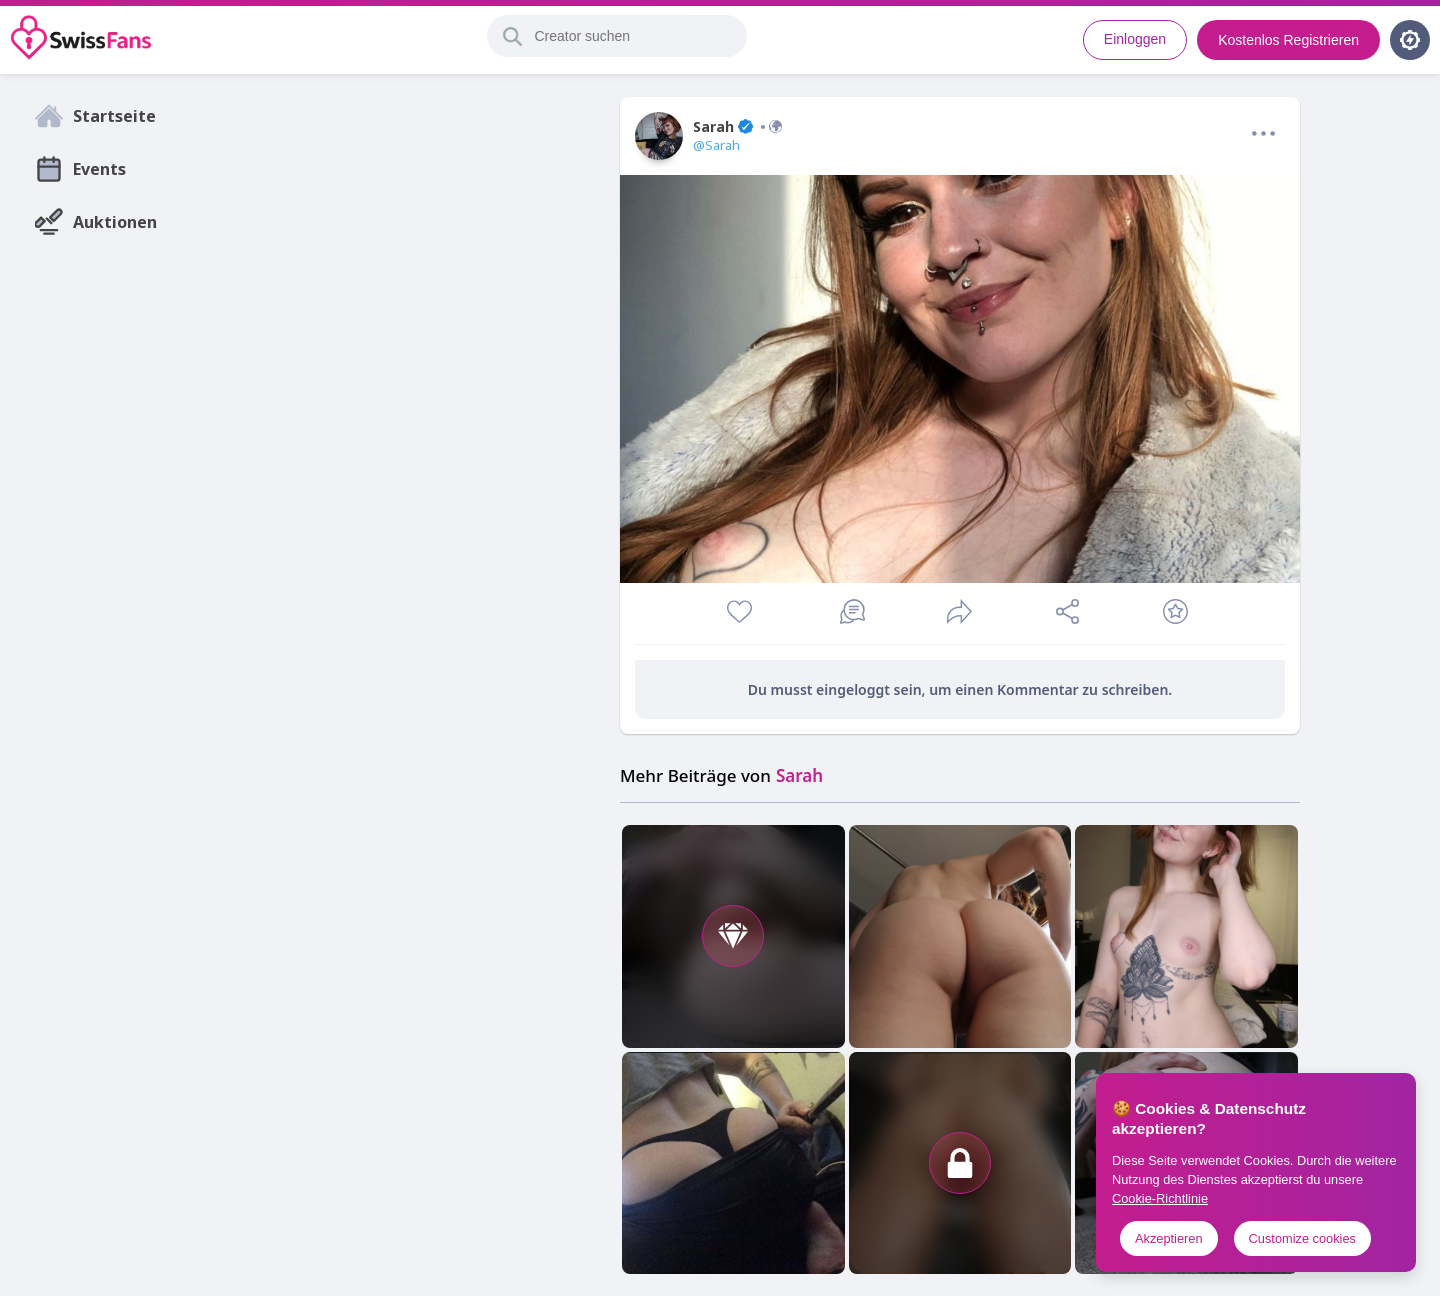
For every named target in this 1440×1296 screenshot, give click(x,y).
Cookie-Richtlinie (1160, 1198)
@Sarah (716, 145)
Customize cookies (1302, 1238)
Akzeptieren (1169, 1238)
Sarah (737, 126)
